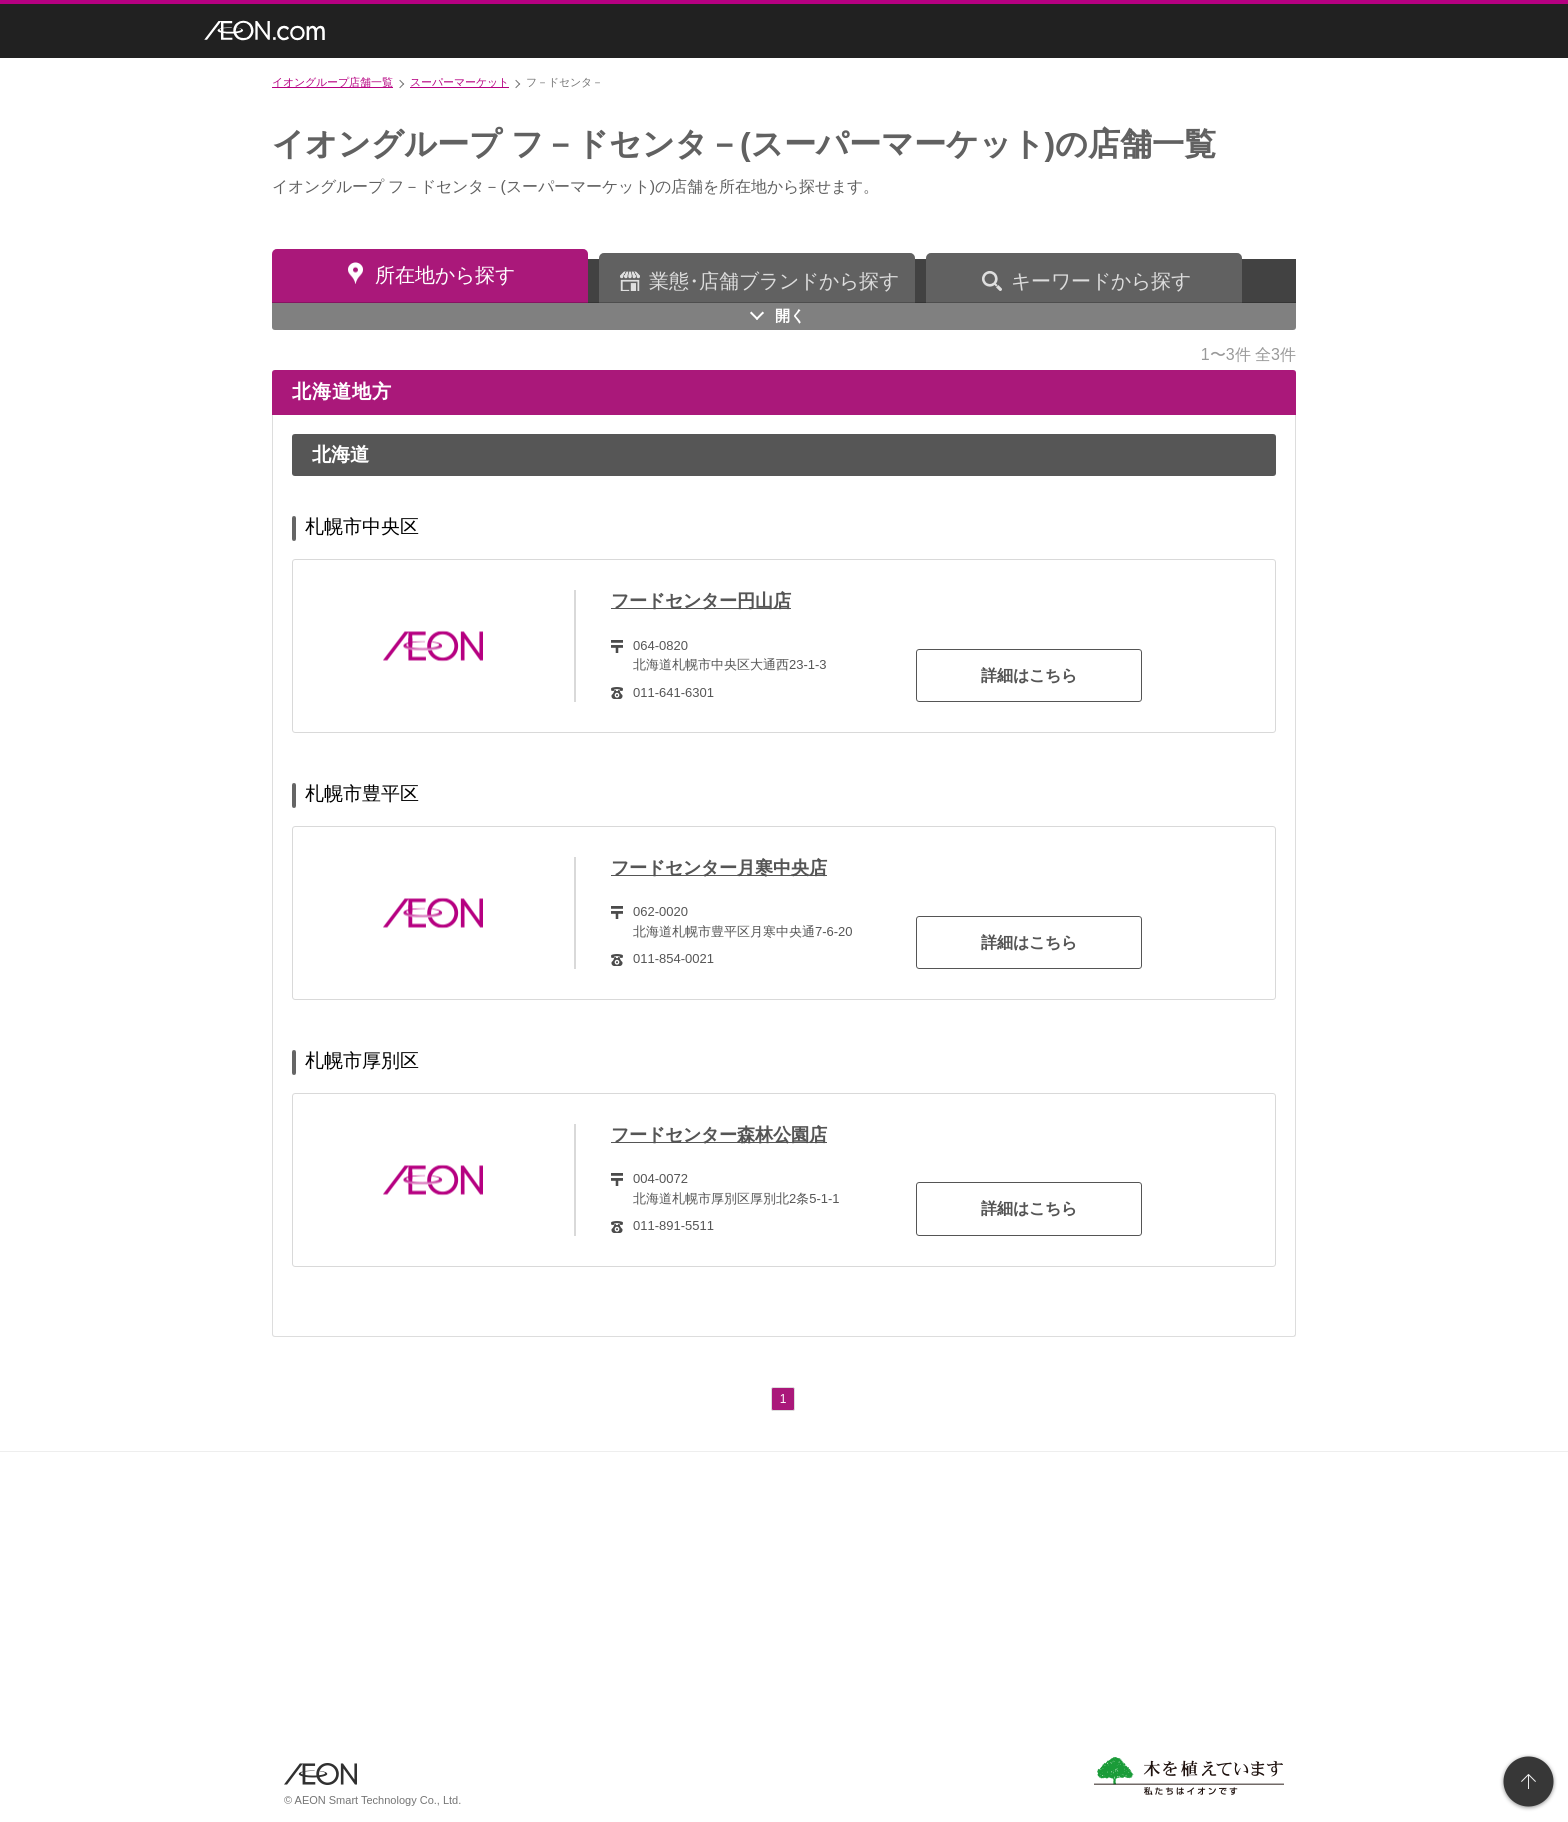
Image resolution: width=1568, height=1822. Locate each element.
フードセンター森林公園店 (719, 1135)
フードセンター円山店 (701, 601)
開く (790, 315)
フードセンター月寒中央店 (719, 868)
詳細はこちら (1029, 675)
